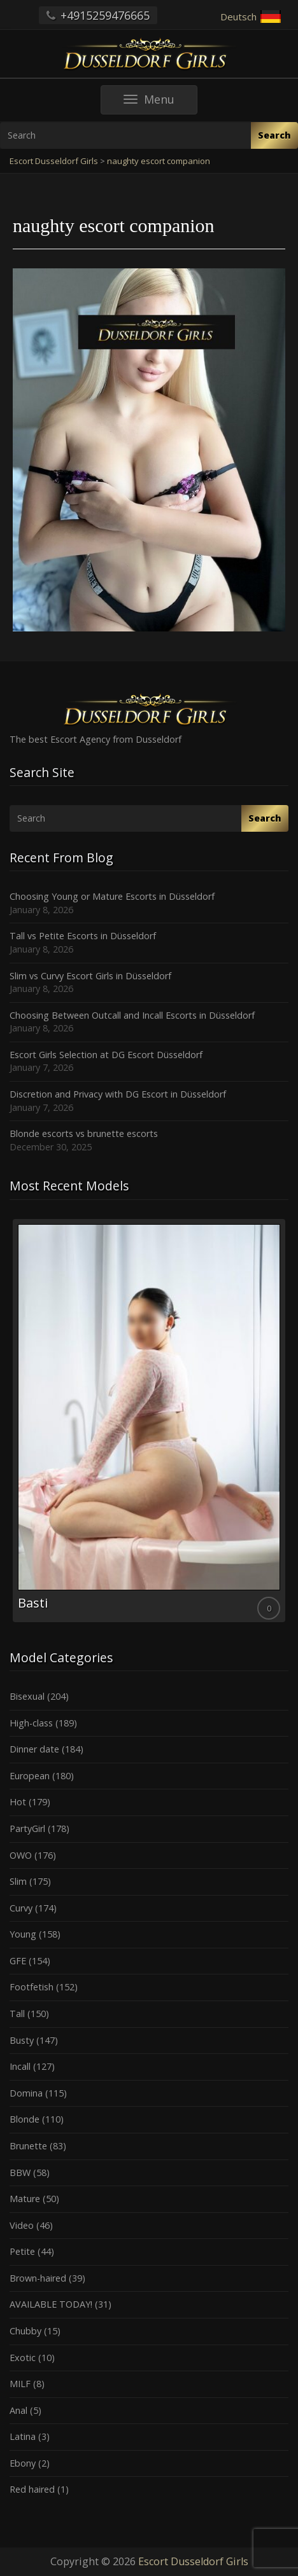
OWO (21, 1855)
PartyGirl (27, 1828)
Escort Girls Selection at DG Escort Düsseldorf (106, 1055)
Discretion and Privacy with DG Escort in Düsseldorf (118, 1094)
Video (22, 2225)
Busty (22, 2040)
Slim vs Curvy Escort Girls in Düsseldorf (90, 976)
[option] (149, 1420)
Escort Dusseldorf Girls (193, 2561)
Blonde (24, 2119)
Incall (20, 2066)
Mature (25, 2199)
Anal (18, 2410)
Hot (18, 1802)
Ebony (23, 2463)
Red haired (32, 2489)
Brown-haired (38, 2278)
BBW (20, 2172)
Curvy (21, 1908)
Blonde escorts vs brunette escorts (84, 1133)
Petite (22, 2251)
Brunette (28, 2146)
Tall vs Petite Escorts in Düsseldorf (83, 936)
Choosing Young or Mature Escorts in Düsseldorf (112, 896)
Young (23, 1934)
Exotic (23, 2358)
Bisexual (27, 1696)
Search (274, 135)
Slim (18, 1881)
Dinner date (34, 1749)
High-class (31, 1723)
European (30, 1776)
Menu (160, 102)
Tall (17, 2014)
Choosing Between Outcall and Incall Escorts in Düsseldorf (132, 1015)
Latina (23, 2436)
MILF (20, 2384)
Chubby (25, 2331)
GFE (18, 1961)
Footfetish (31, 1987)
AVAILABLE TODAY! (51, 2304)
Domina (26, 2093)
